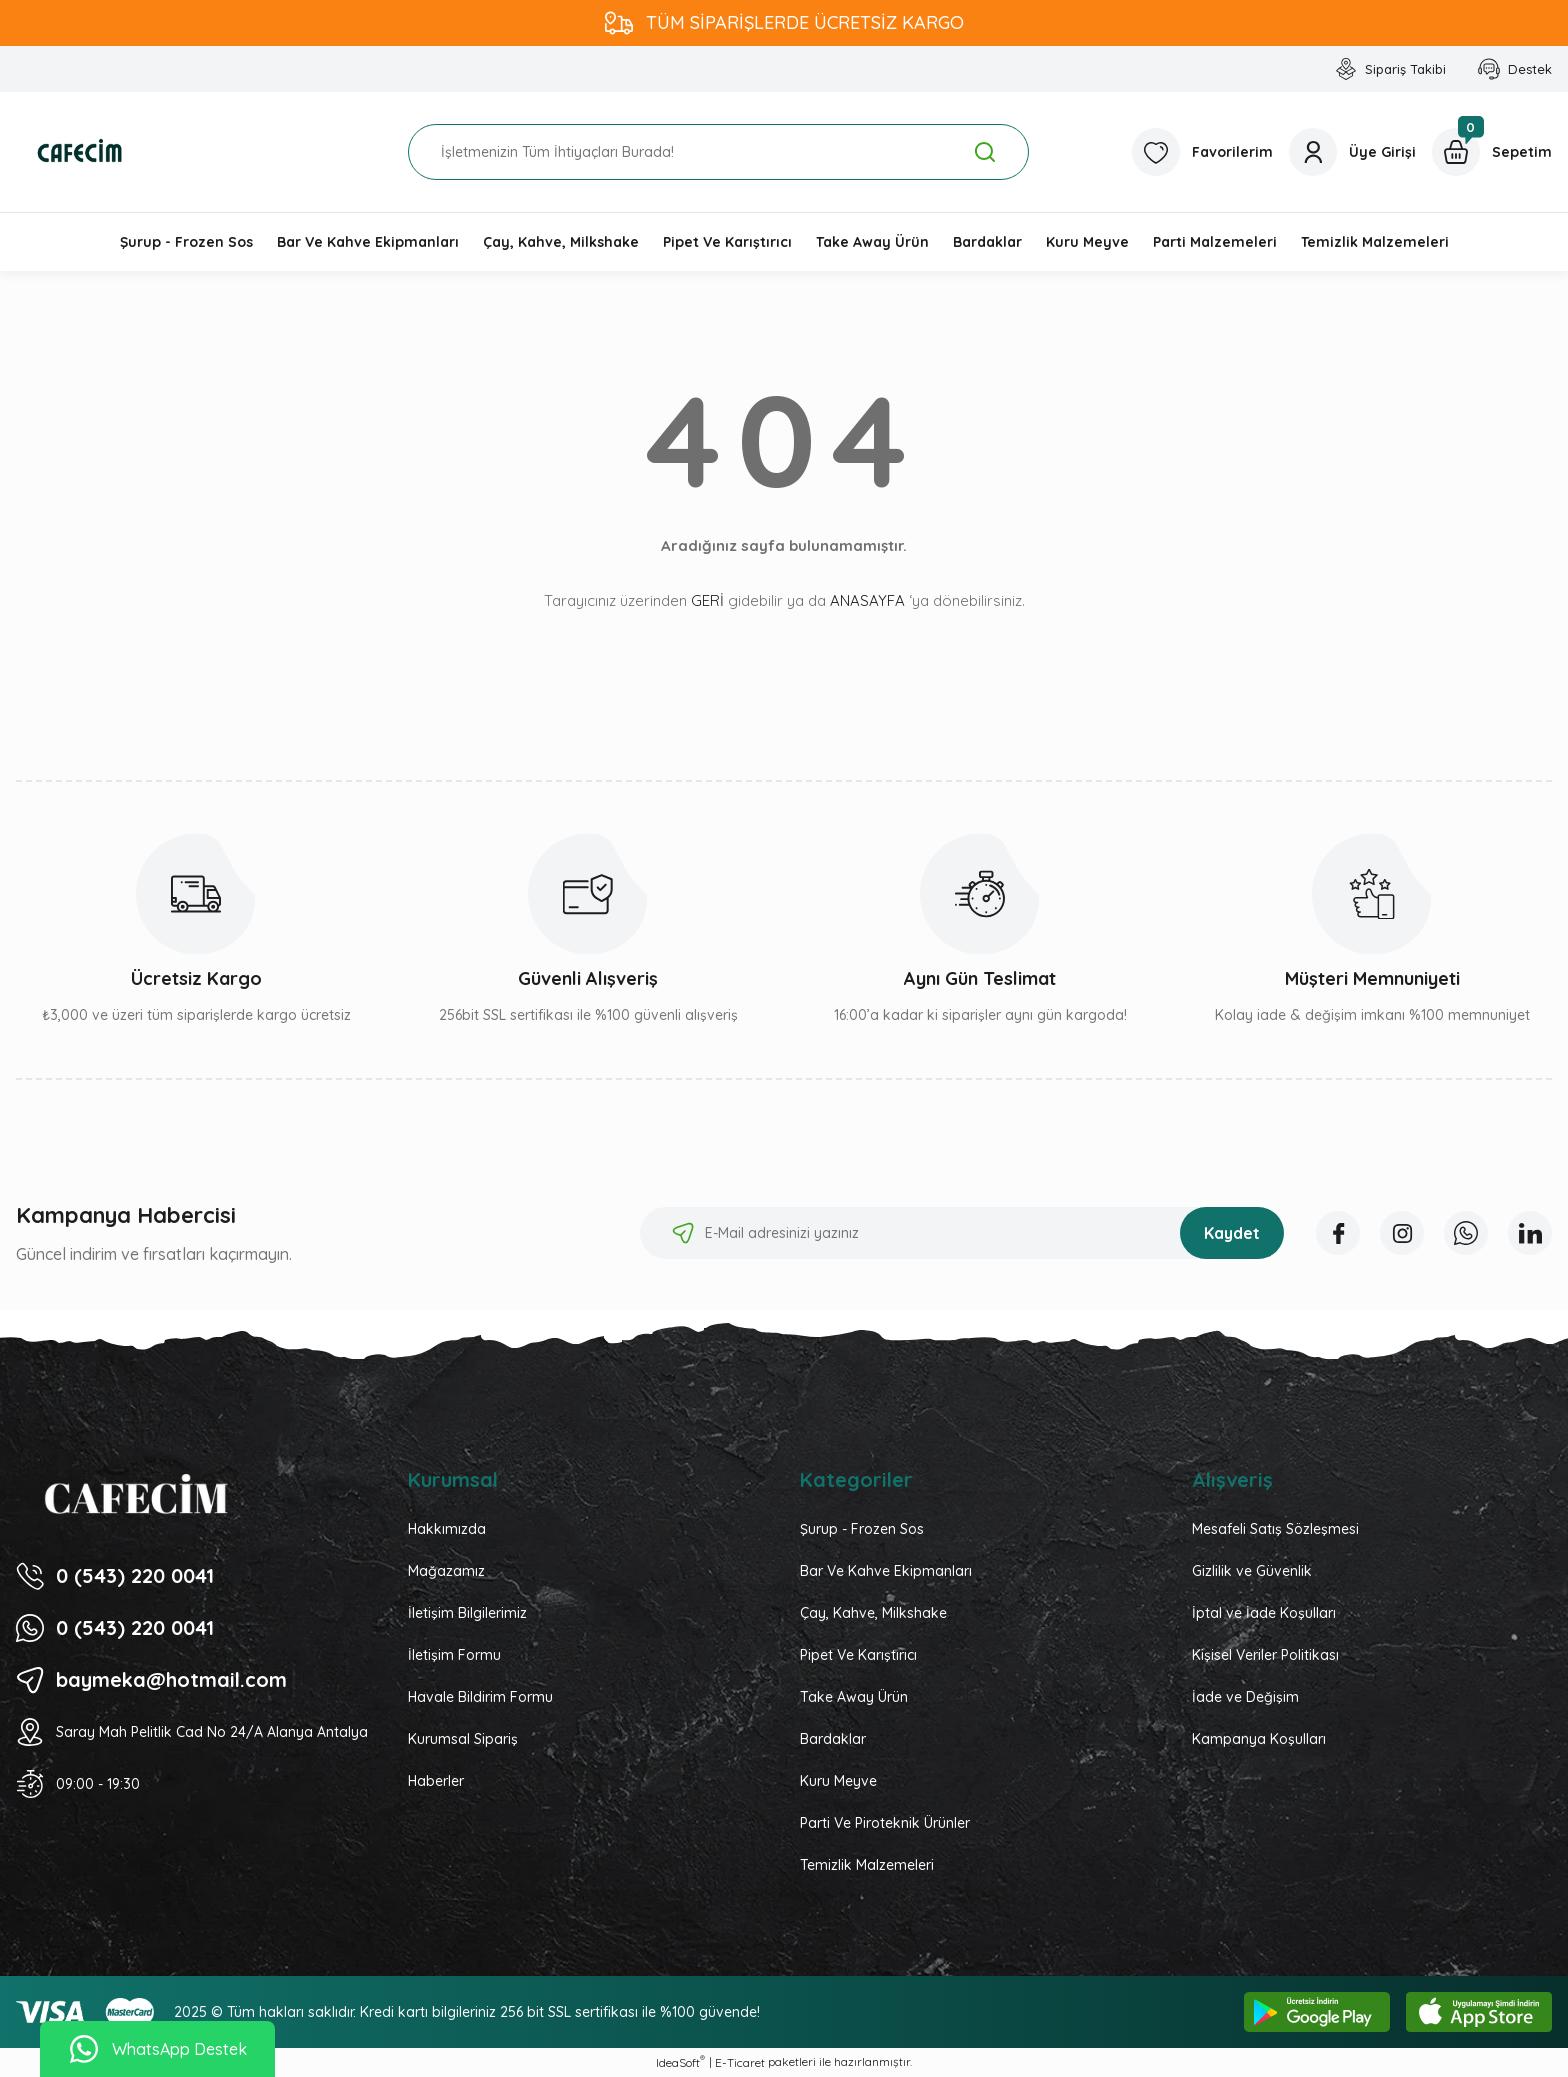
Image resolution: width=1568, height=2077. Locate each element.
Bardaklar (833, 1739)
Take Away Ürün (854, 1697)
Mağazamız (446, 1571)
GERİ (707, 600)
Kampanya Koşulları (1259, 1739)
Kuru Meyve (838, 1781)
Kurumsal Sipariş (463, 1739)
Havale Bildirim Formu (480, 1697)
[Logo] (80, 152)
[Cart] (1492, 152)
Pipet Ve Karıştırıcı (858, 1655)
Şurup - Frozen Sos (862, 1529)
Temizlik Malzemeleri (867, 1865)
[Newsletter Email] (962, 1233)
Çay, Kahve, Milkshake (873, 1613)
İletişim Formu (454, 1655)
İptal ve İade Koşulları (1264, 1613)
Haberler (436, 1781)
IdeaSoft (680, 2062)
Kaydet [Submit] (1232, 1233)
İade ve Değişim (1245, 1697)
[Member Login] (1352, 152)
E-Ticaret (740, 2062)
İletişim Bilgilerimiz (467, 1613)
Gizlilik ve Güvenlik (1252, 1571)
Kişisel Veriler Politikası (1265, 1655)
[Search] (718, 152)
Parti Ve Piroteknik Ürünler (885, 1823)
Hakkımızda (447, 1529)
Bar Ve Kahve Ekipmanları (886, 1571)
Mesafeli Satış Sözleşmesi (1275, 1529)
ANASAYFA (867, 600)
